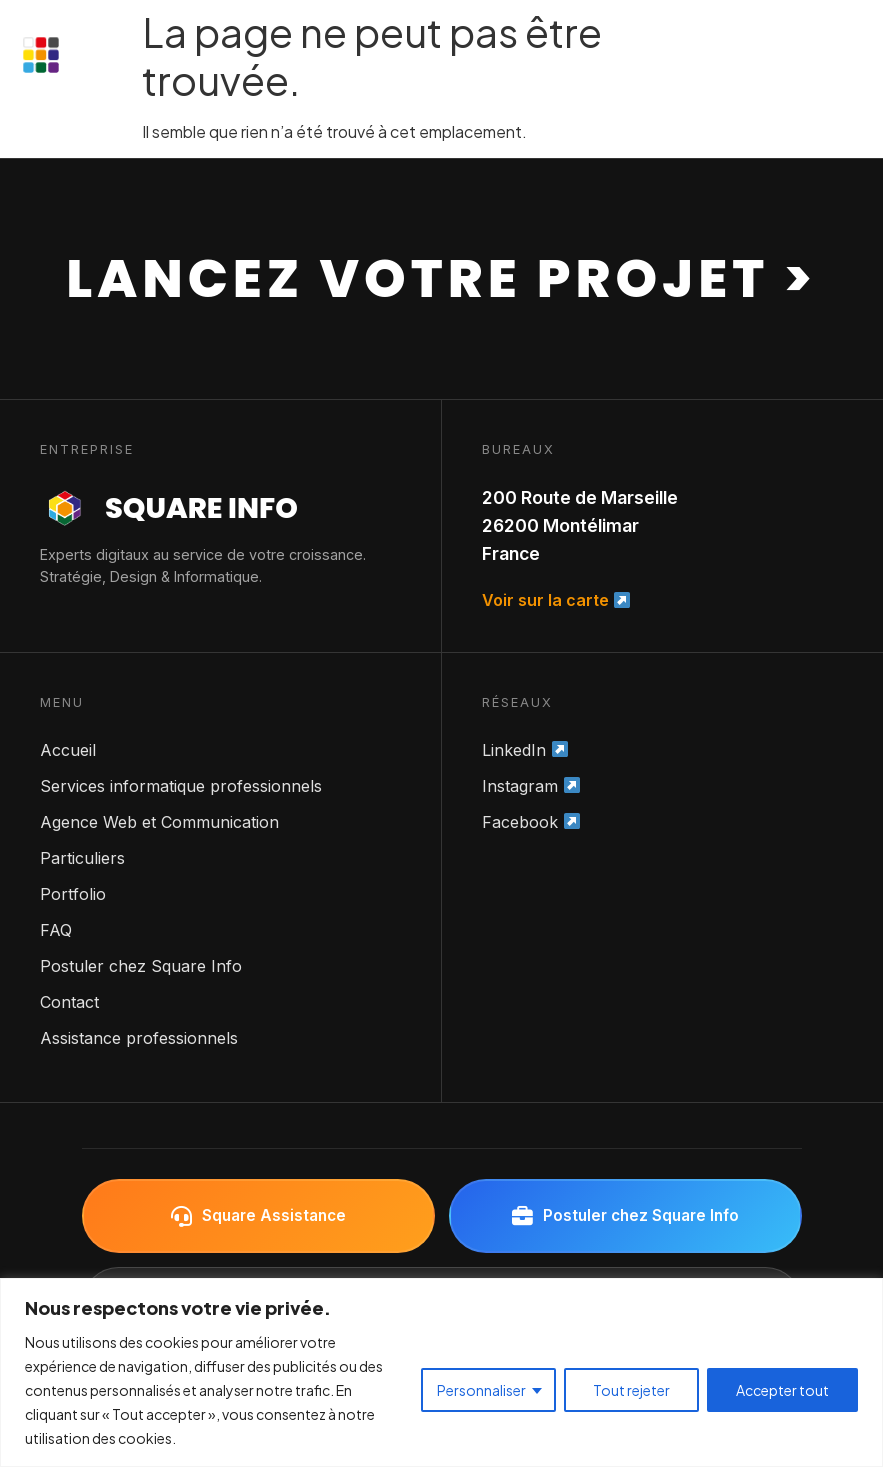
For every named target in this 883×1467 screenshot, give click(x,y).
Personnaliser (481, 1390)
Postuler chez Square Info (141, 966)
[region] (441, 1372)
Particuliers (82, 858)
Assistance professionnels (139, 1038)
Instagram (531, 786)
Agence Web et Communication (159, 822)
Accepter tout (782, 1390)
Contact (69, 1002)
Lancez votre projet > (441, 278)
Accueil (68, 750)
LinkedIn (525, 750)
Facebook (531, 822)
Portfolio (73, 894)
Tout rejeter (631, 1390)
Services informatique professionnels (181, 786)
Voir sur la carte (556, 600)
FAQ (56, 930)
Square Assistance (258, 1216)
